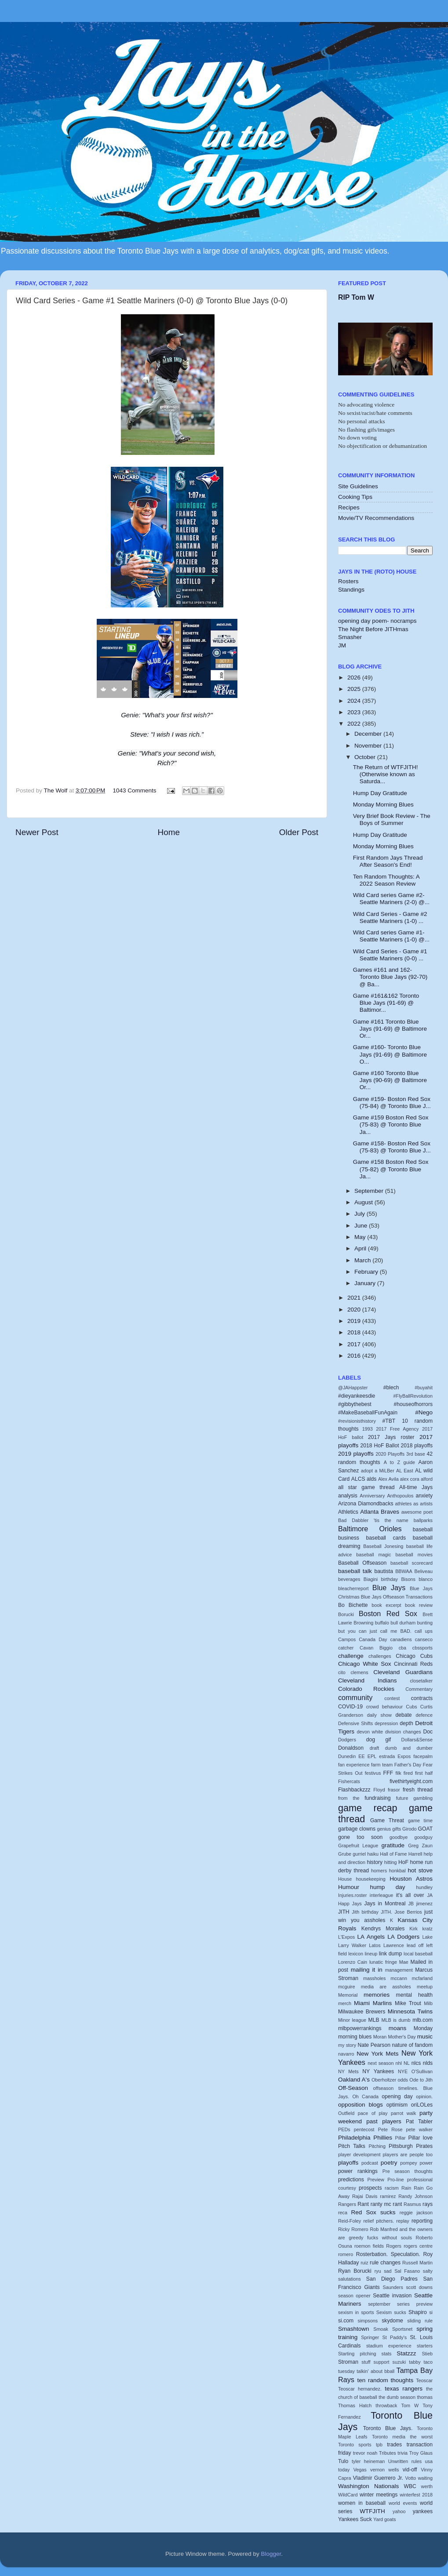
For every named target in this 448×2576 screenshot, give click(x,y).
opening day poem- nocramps (377, 621)
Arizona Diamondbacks (365, 1504)
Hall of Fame (393, 1854)
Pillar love (420, 2138)
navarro (346, 2053)
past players (383, 2121)
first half (424, 1773)
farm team (382, 1764)
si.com (345, 2321)
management (399, 1970)
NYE (403, 2071)
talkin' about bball (375, 2371)
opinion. (424, 2096)
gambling (423, 1798)
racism (392, 2188)
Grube (344, 1854)
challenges (379, 1656)
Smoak (380, 2329)
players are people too (408, 2154)
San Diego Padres (392, 2279)
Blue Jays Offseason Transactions (397, 1596)
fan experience (353, 1764)
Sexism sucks (391, 2312)
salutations (349, 2279)
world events (403, 2503)
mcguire (346, 1986)
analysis (347, 1496)
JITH (344, 1912)
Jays (357, 1903)
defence (424, 1715)
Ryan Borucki (355, 2271)
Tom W (410, 2405)
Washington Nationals (368, 2486)
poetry (389, 2162)
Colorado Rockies (366, 1689)
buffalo (382, 1622)
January (365, 1283)
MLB (373, 2020)
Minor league (352, 2020)
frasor (394, 1789)
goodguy (424, 1837)
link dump (390, 1954)
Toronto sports (355, 2444)
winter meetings (379, 2495)
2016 (354, 1355)
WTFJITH (372, 2511)
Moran (380, 2036)
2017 (354, 1344)
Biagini (371, 1579)
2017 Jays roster (391, 1437)
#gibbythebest (355, 1404)
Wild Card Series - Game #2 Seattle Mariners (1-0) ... (390, 917)
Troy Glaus (421, 2453)
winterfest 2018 (416, 2494)
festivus (373, 1773)
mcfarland (422, 1978)
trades (394, 2445)
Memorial (347, 1995)
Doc (428, 1732)
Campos (347, 1639)
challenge (351, 1656)
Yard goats (384, 2519)
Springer (370, 2337)
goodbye (399, 1837)
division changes (403, 1731)
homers (379, 1870)
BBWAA (403, 1571)
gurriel (359, 1854)
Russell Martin (417, 2262)
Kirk (413, 1928)
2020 (354, 1309)
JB (411, 1903)
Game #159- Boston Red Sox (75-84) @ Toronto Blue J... (392, 1102)
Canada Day (373, 1639)
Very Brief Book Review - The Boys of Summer (391, 819)
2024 (354, 701)
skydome (392, 2321)
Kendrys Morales (383, 1929)
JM (342, 645)
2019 (354, 1321)
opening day (397, 2096)
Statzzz (406, 2353)
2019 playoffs (356, 1453)
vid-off (410, 2470)
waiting (425, 2478)
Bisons (408, 1579)
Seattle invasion (392, 2296)
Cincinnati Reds (413, 1664)
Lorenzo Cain (352, 1962)
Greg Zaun (420, 1845)
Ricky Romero (353, 2229)
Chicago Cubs (414, 1656)
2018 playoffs (417, 1445)
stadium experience (389, 2345)
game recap (367, 1807)
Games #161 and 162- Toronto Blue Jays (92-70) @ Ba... (390, 976)
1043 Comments (135, 790)
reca (342, 2212)
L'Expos (346, 1937)
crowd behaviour (384, 1706)
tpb (379, 2444)
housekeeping (371, 1879)
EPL (372, 1756)
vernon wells (384, 2469)
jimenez (424, 1903)
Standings (351, 589)
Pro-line (395, 2179)
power (426, 2162)
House (345, 1879)
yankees (423, 2511)
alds (371, 1479)
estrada (387, 1756)
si (431, 2312)
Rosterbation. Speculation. (388, 2254)
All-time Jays (416, 1487)
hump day (387, 1887)
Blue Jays (388, 1587)
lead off (415, 1945)
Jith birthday (365, 1912)
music (425, 2036)
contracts (422, 1698)
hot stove (420, 1870)
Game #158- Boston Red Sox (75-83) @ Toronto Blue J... (392, 1147)
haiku (373, 1854)
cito (342, 1672)
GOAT (425, 1829)
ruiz (364, 2262)
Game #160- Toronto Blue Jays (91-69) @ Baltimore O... (390, 1054)
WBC (410, 2486)
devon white (370, 1731)
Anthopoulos (400, 1495)
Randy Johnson (415, 2196)
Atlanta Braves (379, 1511)
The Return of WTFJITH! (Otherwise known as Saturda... (385, 774)
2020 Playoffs (389, 1454)
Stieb (427, 2353)
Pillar (400, 2137)
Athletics (348, 1512)
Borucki (346, 1614)
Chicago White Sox (364, 1663)
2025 (354, 689)
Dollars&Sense (417, 1739)
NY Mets (348, 2071)
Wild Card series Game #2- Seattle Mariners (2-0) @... (391, 898)
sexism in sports (356, 2312)
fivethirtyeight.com (411, 1781)
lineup (370, 1953)
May (360, 1237)
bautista (383, 1571)
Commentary (419, 1689)
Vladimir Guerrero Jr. (378, 2478)
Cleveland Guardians (403, 1672)
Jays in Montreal (384, 1903)
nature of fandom (412, 2045)
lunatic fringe (383, 1962)
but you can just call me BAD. (375, 1631)
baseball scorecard (411, 1563)
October (365, 757)
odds (403, 2079)
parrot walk (403, 2113)
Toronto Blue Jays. (388, 2428)
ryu (378, 2271)
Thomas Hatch (355, 2405)
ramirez (388, 2196)
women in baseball (362, 2503)
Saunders (393, 2287)
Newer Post (36, 832)
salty (428, 2271)
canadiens (401, 1639)
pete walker (419, 2129)
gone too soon (360, 1837)
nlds (428, 2063)
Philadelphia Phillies (365, 2137)
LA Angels (371, 1936)
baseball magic (373, 1554)
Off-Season (353, 2088)
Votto (410, 2478)
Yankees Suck (355, 2519)
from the (348, 1798)
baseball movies (414, 1554)
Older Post (298, 832)
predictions (351, 2179)
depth (406, 1723)
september (379, 2304)
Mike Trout (408, 2003)
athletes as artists (414, 1503)
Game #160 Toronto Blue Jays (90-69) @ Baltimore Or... (390, 1080)
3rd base (415, 1454)
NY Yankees (378, 2071)
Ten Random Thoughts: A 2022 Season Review (386, 880)
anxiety (424, 1496)
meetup (425, 1986)
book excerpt (386, 1605)
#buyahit (424, 1387)
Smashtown (353, 2328)
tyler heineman (368, 2461)
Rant (363, 2204)
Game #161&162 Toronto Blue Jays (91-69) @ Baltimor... (386, 1002)
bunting (425, 1622)
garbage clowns (356, 1829)
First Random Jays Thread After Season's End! (388, 861)
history (374, 1862)
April (361, 1248)
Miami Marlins (373, 2003)
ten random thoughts (385, 2380)
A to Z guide (399, 1462)
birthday (389, 1579)
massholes (374, 1978)
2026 (354, 677)
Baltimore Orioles (370, 1529)
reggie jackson (416, 2212)
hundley (424, 1887)
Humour (348, 1887)
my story (347, 2045)
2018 (354, 1332)
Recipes (349, 507)
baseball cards (386, 1538)
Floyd (379, 1789)
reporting (422, 2221)
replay (402, 2221)
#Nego (424, 1412)
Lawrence (393, 1945)
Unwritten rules (405, 2461)
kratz (428, 1928)
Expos (404, 1756)
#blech (391, 1387)
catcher (345, 1647)
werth (427, 2486)
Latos (374, 1945)
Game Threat (387, 1820)
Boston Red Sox (388, 1613)
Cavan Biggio (376, 1647)
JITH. (386, 1912)
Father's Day (407, 1764)
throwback (386, 2405)
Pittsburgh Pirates (411, 2146)
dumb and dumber (409, 1748)
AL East (404, 1470)
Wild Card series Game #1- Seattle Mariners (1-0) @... (391, 936)
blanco (426, 1579)
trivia (402, 2453)
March (363, 1260)
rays (428, 2204)
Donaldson (351, 1748)
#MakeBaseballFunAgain (367, 1413)
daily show (379, 1715)
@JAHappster (353, 1387)
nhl (399, 2063)
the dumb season (397, 2397)
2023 (354, 712)
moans (398, 2028)
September (369, 1191)
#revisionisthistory (357, 1421)
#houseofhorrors (413, 1404)
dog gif (378, 1740)
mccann (398, 1978)
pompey (408, 2162)
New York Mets (377, 2053)
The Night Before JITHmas (373, 629)
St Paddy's (394, 2337)
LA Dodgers (403, 1936)
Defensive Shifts (355, 1723)
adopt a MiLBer (377, 1470)
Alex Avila (388, 1479)
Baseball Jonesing (383, 1546)
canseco (424, 1639)
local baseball (418, 1953)
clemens (359, 1672)
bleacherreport (353, 1588)
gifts (396, 1828)
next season (380, 2063)
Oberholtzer (384, 2079)
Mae (403, 1962)
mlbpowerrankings (360, 2028)
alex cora (409, 1479)
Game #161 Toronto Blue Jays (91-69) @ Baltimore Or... (390, 1028)
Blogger (271, 2554)
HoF (403, 1862)
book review (419, 1605)
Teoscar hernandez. (360, 2388)
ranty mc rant (386, 2204)
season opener (354, 2295)
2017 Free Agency (397, 1429)
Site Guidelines (358, 486)
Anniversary (372, 1495)
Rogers (393, 2246)
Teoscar (424, 2380)
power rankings (358, 2171)
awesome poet (417, 1512)
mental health (414, 1995)
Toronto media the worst (402, 2436)
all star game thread (366, 1487)
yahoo (399, 2511)
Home (169, 832)
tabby (414, 2362)
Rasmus (412, 2204)
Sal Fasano (407, 2271)
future (402, 1798)
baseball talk (355, 1571)
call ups (424, 1631)
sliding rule (420, 2320)
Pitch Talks (351, 2146)
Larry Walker (352, 1945)
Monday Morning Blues (383, 804)
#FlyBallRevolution (413, 1396)
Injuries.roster (352, 1895)
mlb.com (422, 2020)
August (364, 1202)
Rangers (347, 2204)
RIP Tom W (356, 297)
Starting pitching (357, 2353)
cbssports (422, 1647)
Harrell (415, 1854)
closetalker (421, 1680)
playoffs (348, 2162)
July (360, 1213)
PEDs (344, 2129)
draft (374, 1748)
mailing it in (366, 1969)
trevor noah (365, 2453)
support (382, 2362)
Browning (363, 1622)
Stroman (348, 2362)
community (355, 1697)
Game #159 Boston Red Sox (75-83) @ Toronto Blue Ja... (391, 1124)
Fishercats (349, 1781)
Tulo (343, 2461)
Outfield (346, 2113)
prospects (370, 2188)
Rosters (348, 581)
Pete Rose (390, 2129)
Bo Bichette (353, 1605)
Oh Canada (365, 2096)
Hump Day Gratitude (380, 793)
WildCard (347, 2494)
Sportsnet (402, 2329)
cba (402, 1647)
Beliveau (424, 1571)
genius (384, 1828)
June (361, 1225)
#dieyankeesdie (356, 1396)
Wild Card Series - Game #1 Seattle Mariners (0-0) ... (390, 955)
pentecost (364, 2129)
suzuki (399, 2362)
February (367, 1271)
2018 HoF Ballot (380, 1445)
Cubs (411, 1706)
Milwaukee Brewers (361, 2012)
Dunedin (347, 1756)
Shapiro (417, 2312)
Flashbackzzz (354, 1790)
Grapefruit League (358, 1845)
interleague (381, 1895)
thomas (425, 2397)
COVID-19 (350, 1707)
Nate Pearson (373, 2045)
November (368, 745)
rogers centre (418, 2246)
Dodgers (347, 1739)
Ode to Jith (421, 2079)
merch (344, 2003)
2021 (354, 1297)
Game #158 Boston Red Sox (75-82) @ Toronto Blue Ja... (391, 1169)
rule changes (385, 2263)
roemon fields (369, 2246)
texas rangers (404, 2388)
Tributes (387, 2453)
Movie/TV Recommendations (376, 518)
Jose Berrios (408, 1912)
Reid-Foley (349, 2221)
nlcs (416, 2063)
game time (420, 1820)
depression (386, 1723)
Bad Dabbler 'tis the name (373, 1520)
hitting (390, 1862)
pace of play (372, 2113)
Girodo (409, 1828)
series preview (415, 2304)
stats (386, 2353)
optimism (397, 2105)
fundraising (377, 1798)
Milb (428, 2003)
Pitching (376, 2146)
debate (403, 1715)
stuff (365, 2362)
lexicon (355, 1953)
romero (345, 2254)
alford (427, 1479)
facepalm (423, 1756)
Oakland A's (354, 2079)
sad (387, 2271)
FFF (388, 1773)
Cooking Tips (355, 497)
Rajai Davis (364, 2196)
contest (392, 1698)
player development (359, 2154)
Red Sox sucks (373, 2212)
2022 (354, 723)
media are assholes (386, 1986)
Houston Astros (411, 1878)
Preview (375, 2179)
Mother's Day (401, 2036)
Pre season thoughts (407, 2171)
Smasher (350, 637)
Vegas (360, 2469)
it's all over (410, 1895)
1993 (367, 1429)
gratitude (393, 1845)
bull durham (402, 1622)
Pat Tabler (419, 2121)
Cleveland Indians (367, 1680)
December (368, 733)
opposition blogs (360, 2104)
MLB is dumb (395, 2020)
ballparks (423, 1520)
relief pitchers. (379, 2221)
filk (398, 1773)
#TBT (389, 1421)
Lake (428, 1937)
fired (408, 1773)
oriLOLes (422, 2105)
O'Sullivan (422, 2071)
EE (361, 1756)
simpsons (368, 2320)
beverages (349, 1579)
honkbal (397, 1870)
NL (407, 2063)
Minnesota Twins (410, 2011)
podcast (369, 2162)
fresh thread (418, 1790)
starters (425, 2345)
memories (377, 1994)
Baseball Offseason (362, 1563)
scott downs (419, 2287)
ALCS (358, 1479)
